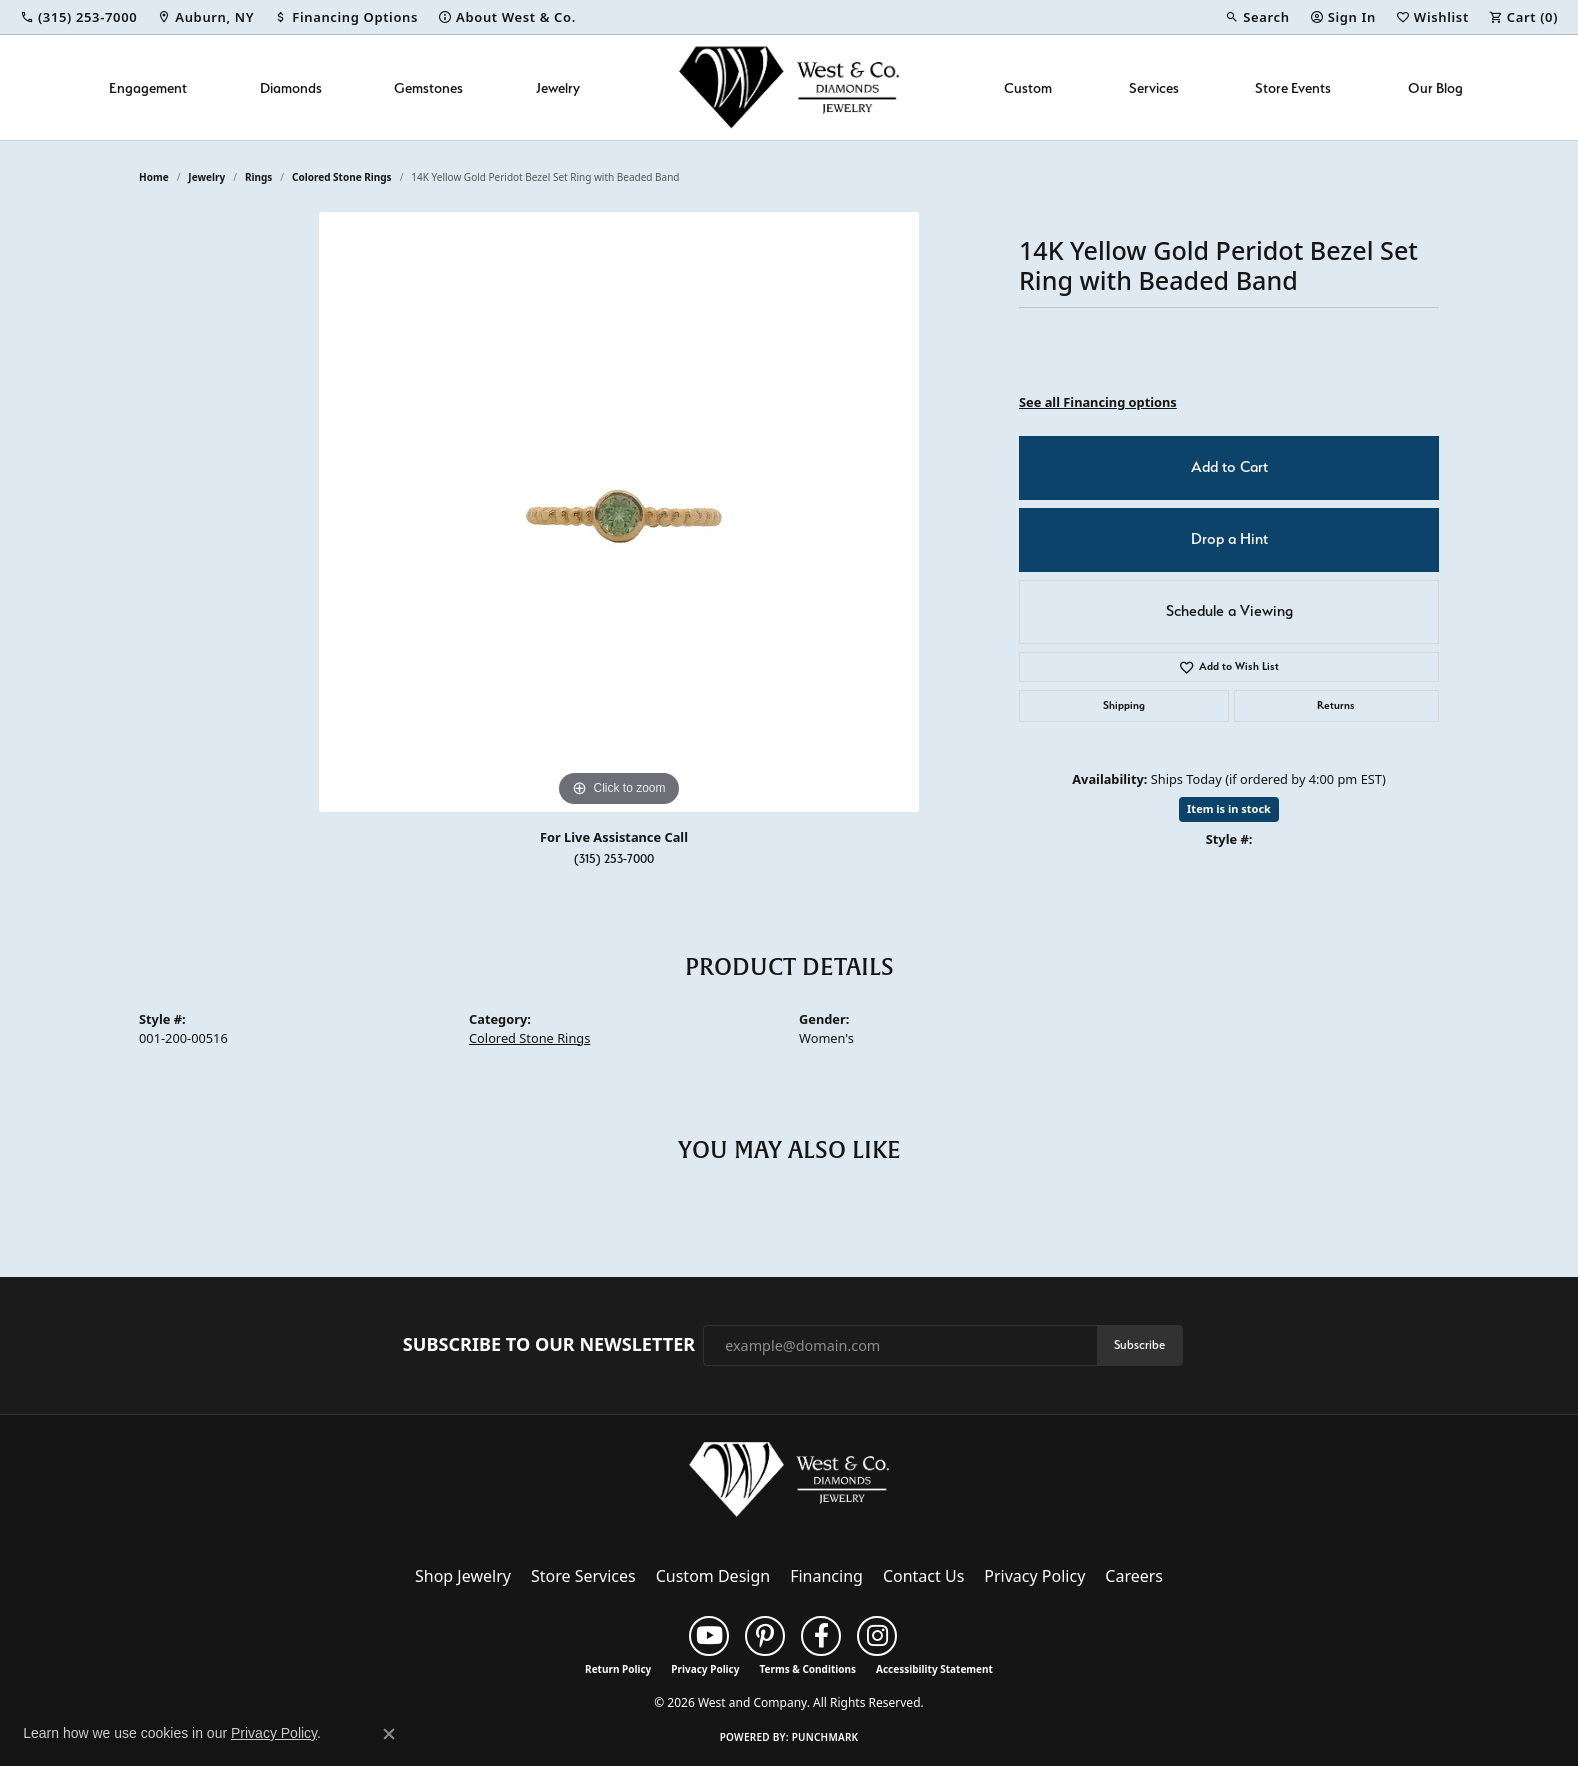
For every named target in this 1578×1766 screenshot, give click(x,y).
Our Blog (1435, 87)
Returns (1336, 705)
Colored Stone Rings (342, 177)
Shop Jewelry (463, 1576)
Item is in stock (1229, 808)
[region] (619, 512)
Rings (258, 177)
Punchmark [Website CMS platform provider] (825, 1737)
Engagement (148, 87)
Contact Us (923, 1576)
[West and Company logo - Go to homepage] (789, 87)
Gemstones (428, 87)
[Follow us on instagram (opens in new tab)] (877, 1636)
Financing (826, 1576)
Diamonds (291, 87)
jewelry (206, 177)
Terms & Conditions (807, 1669)
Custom (1028, 87)
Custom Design (713, 1576)
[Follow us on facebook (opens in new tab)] (821, 1636)
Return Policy (618, 1669)
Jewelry (558, 87)
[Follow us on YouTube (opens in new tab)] (709, 1636)
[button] (1257, 17)
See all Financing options (1098, 402)
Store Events (1293, 87)
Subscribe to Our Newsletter (549, 1345)
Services (1154, 87)
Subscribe (1139, 1344)
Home (154, 177)
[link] (78, 17)
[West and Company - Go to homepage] (789, 1484)
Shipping (1124, 705)
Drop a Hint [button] (1229, 539)
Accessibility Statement (934, 1669)
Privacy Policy (1034, 1576)
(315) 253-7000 (614, 858)
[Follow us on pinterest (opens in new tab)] (765, 1636)
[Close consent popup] (389, 1734)
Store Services (583, 1576)
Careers (1134, 1576)
